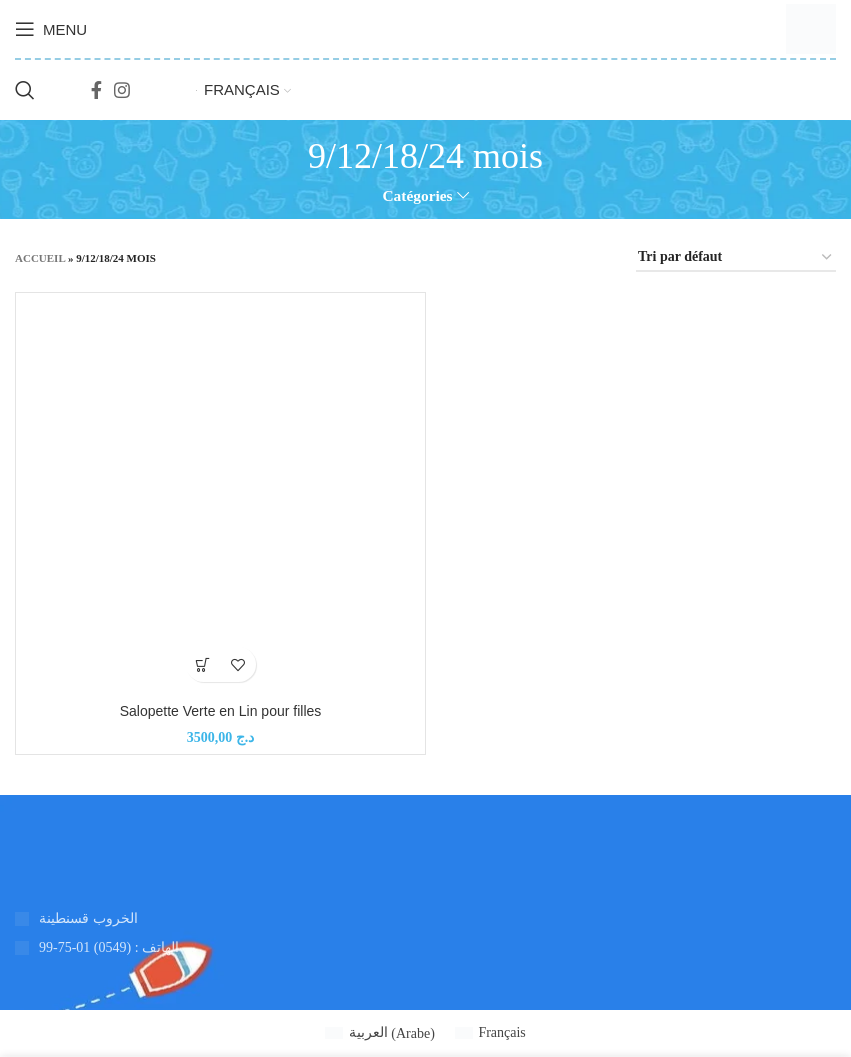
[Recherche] (25, 90)
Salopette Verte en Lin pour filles (221, 711)
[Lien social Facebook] (96, 90)
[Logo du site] (811, 27)
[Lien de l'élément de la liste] (213, 948)
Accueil (40, 258)
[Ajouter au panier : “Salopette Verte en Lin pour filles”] (203, 664)
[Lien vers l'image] (15, 855)
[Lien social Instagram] (122, 90)
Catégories (417, 195)
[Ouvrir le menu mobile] (51, 29)
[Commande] (736, 258)
